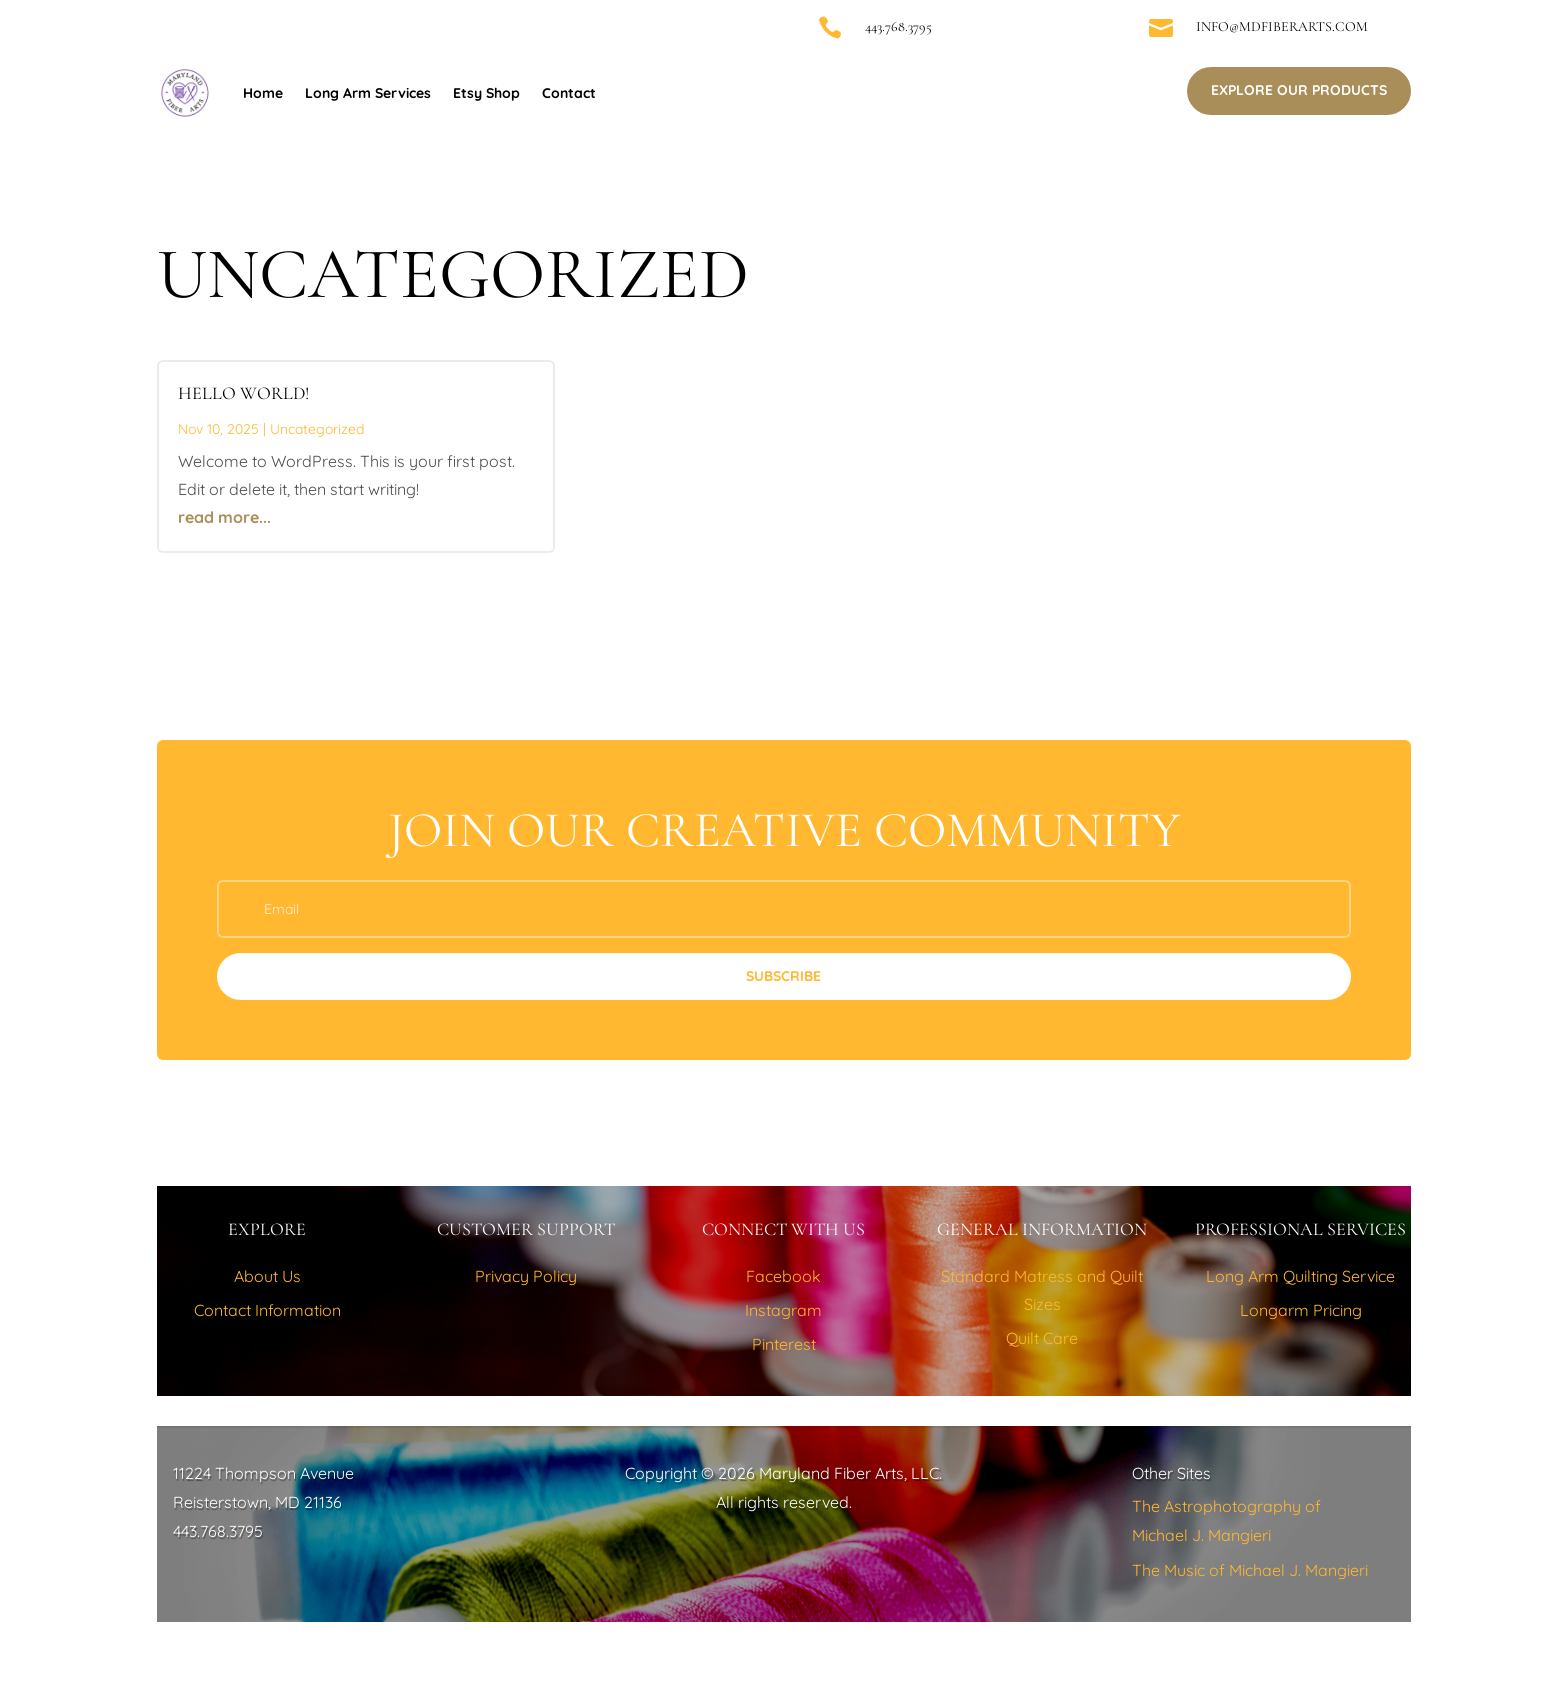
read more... (224, 517)
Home (263, 93)
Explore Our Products (1299, 90)
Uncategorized (317, 429)
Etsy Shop (486, 93)
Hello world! (243, 393)
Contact (569, 93)
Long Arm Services (368, 93)
